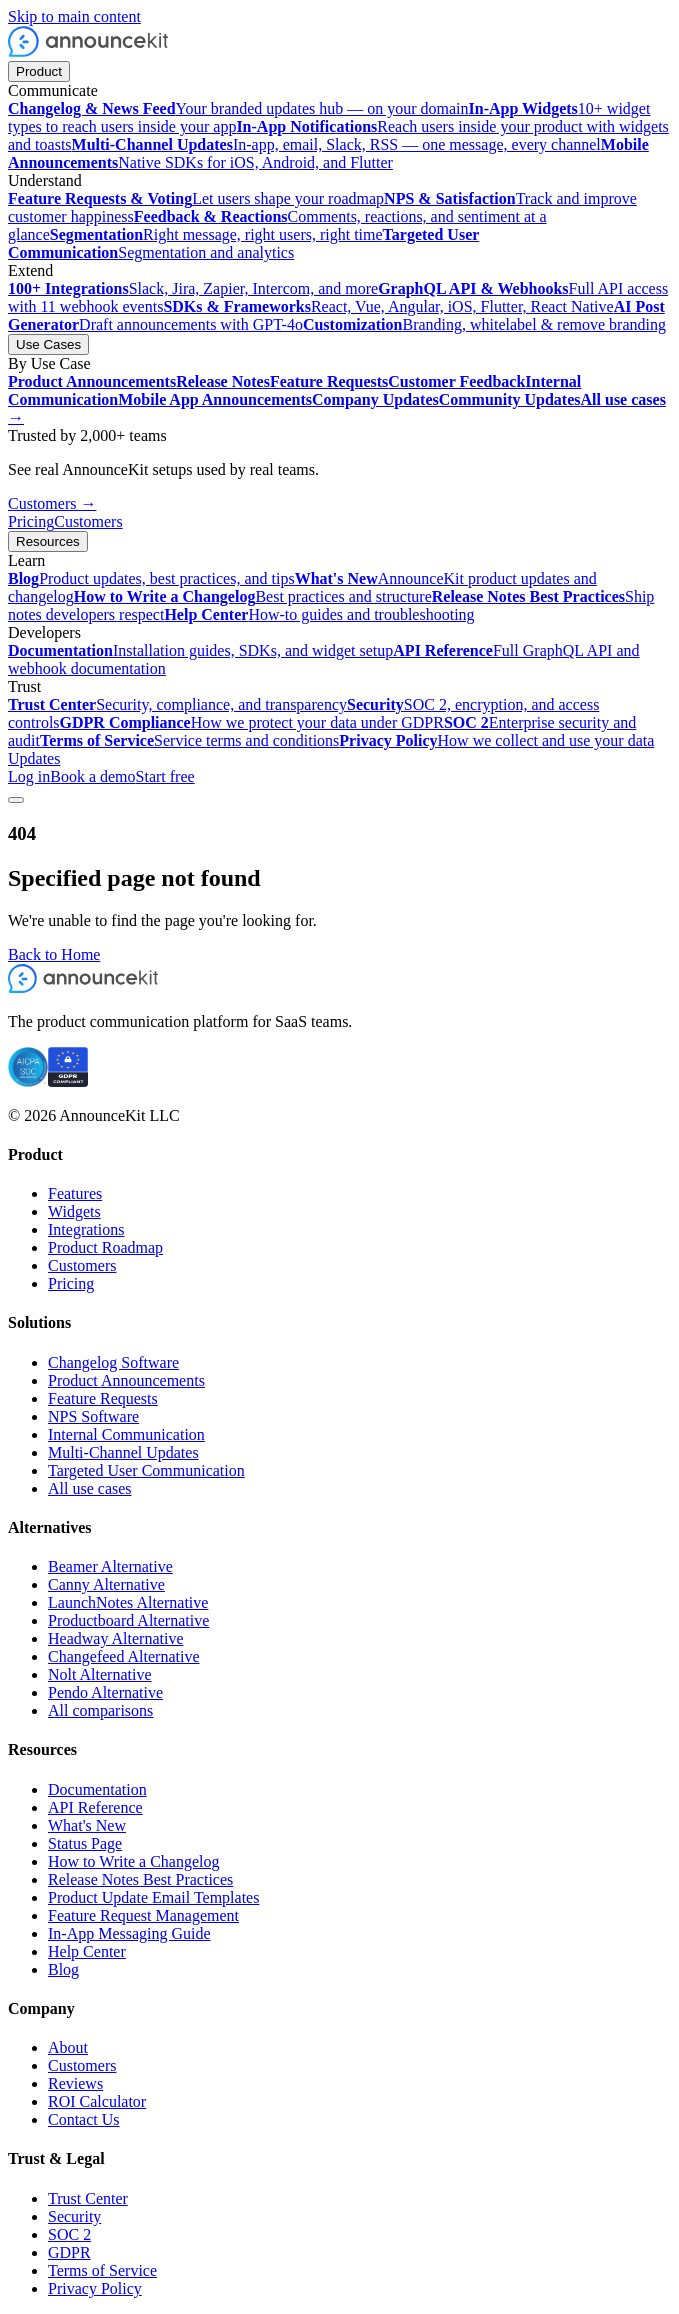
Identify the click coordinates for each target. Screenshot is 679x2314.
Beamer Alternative (110, 1566)
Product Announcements (126, 1380)
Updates (34, 758)
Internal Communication (126, 1434)
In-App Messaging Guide (129, 1933)
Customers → (52, 503)
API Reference (95, 1807)
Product (39, 71)
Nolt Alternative (100, 1674)
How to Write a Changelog (133, 1861)
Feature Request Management (143, 1915)
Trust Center (88, 2198)
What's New (87, 1825)
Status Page (85, 1843)
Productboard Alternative (128, 1620)
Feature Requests (103, 1398)
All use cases (90, 1488)
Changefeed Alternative (124, 1656)
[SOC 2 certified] (28, 1081)
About (68, 2047)
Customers (88, 521)
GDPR (69, 2252)
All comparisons (100, 1710)
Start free (165, 776)
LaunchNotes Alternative (128, 1602)
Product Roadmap (105, 1247)
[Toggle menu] (16, 800)
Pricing (31, 521)
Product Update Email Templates (153, 1897)
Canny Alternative (106, 1584)
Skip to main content (74, 16)
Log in (29, 776)
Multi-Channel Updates (123, 1452)
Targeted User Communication (146, 1470)
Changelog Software (113, 1362)
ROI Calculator (97, 2101)
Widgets (74, 1211)
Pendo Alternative (105, 1692)
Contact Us (84, 2119)
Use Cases (48, 344)
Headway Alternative (116, 1638)
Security (74, 2216)
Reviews (75, 2083)
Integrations (86, 1229)
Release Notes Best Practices (140, 1879)
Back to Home (54, 954)
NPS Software (93, 1416)
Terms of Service (102, 2270)
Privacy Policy (95, 2288)
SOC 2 (69, 2234)
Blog (63, 1969)
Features (75, 1193)
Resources (48, 541)
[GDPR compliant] (68, 1081)
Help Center (87, 1951)
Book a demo (92, 776)
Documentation (97, 1789)
